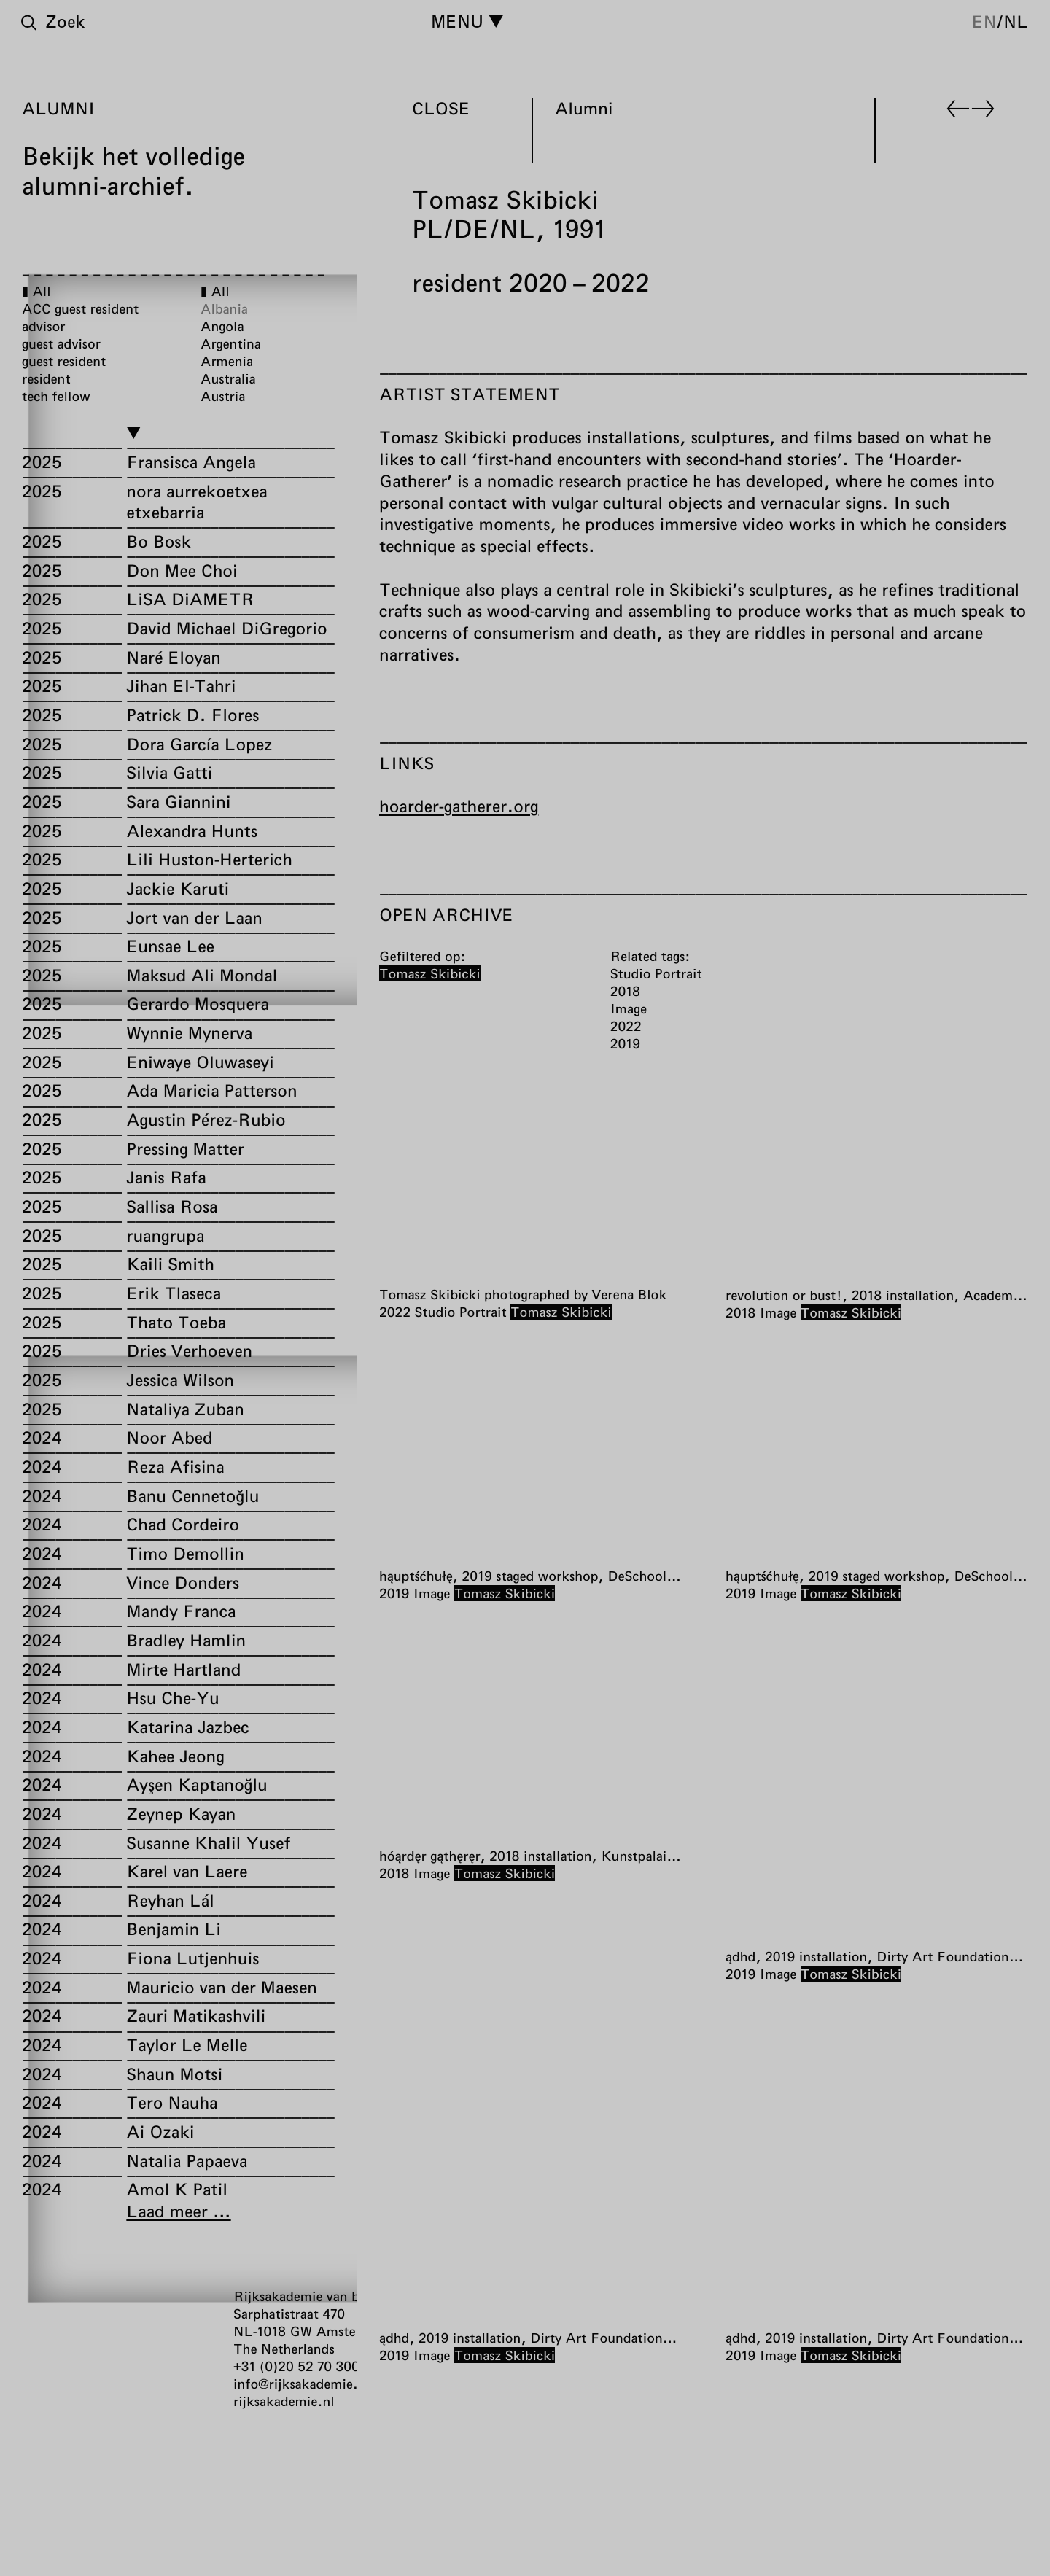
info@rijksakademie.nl (301, 2383)
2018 (740, 1312)
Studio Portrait (461, 1312)
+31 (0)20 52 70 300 (296, 2366)
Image (778, 1312)
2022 (395, 1312)
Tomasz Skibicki (561, 1312)
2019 (394, 1593)
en (984, 21)
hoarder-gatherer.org (458, 805)
